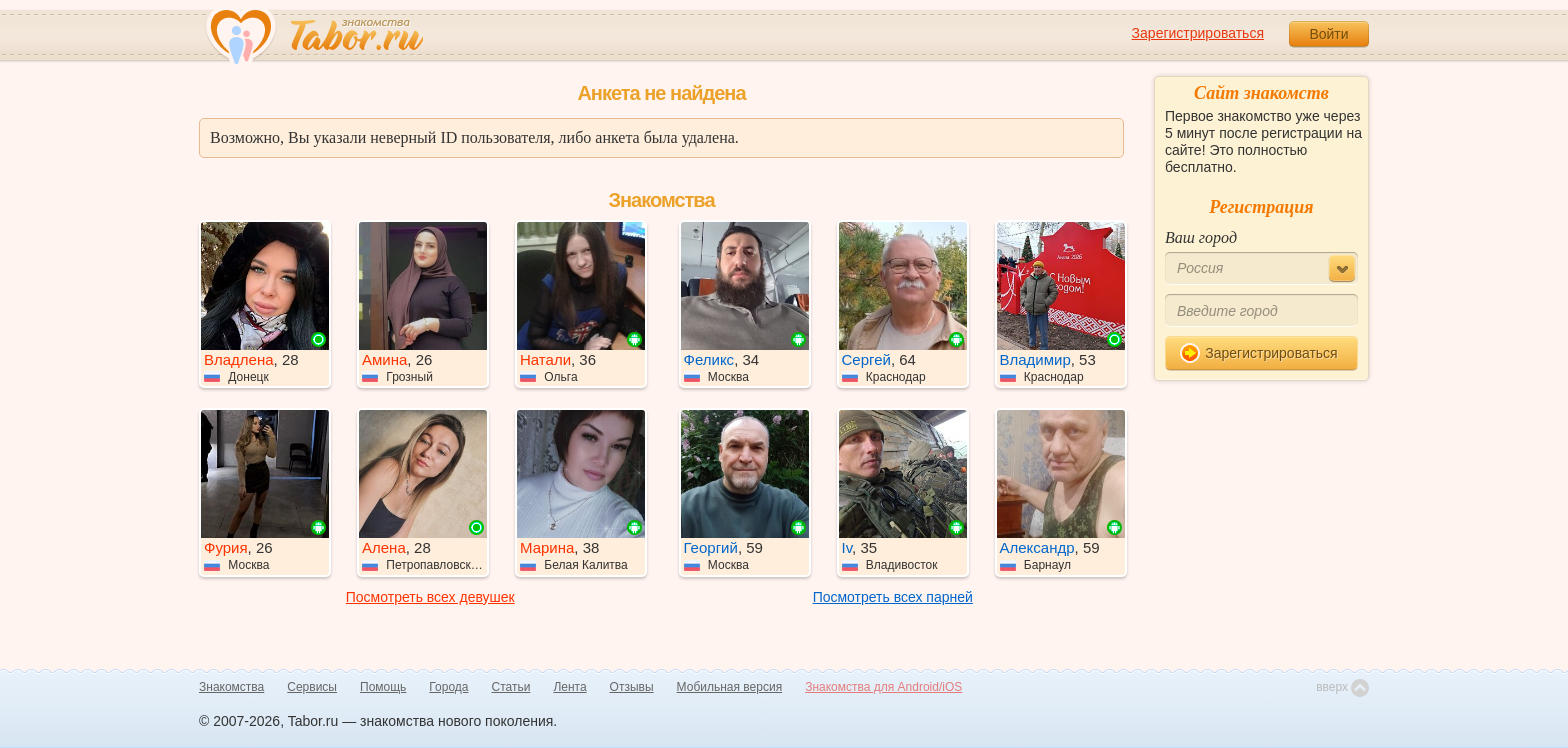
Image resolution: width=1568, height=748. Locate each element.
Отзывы (632, 687)
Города (448, 687)
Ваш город (1201, 237)
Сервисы (312, 687)
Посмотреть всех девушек (430, 597)
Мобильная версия (730, 687)
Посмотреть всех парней (893, 597)
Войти (1328, 34)
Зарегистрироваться (1198, 33)
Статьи (511, 687)
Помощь (383, 687)
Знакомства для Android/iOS (883, 687)
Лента (569, 687)
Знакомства (231, 687)
